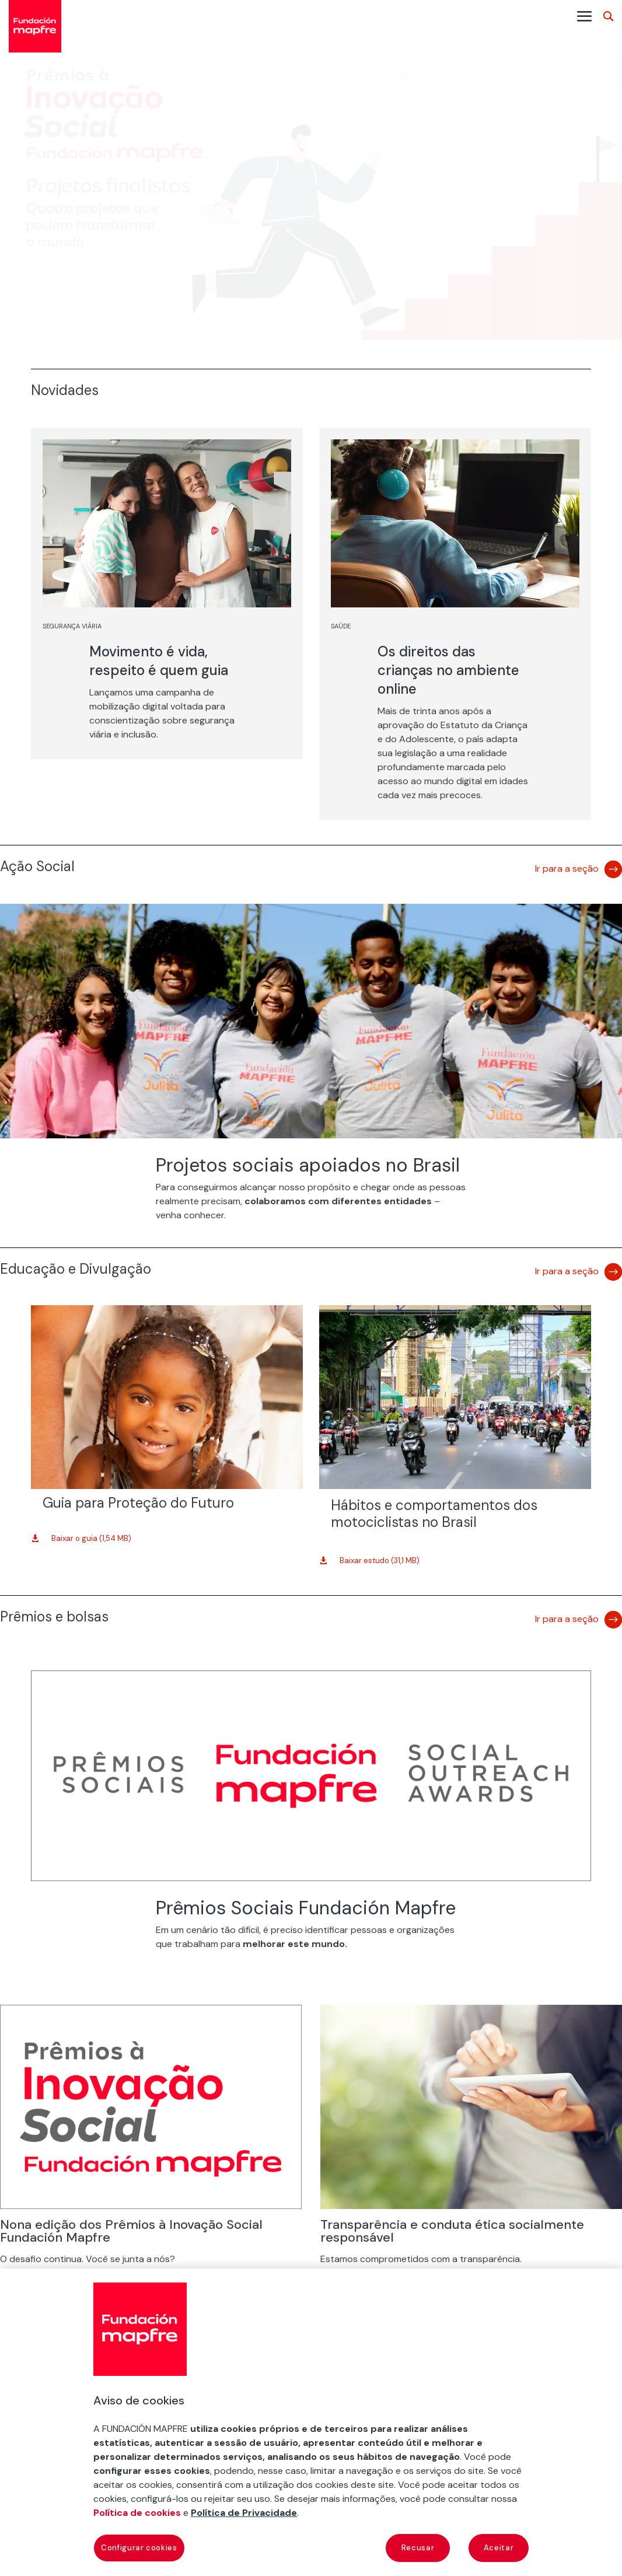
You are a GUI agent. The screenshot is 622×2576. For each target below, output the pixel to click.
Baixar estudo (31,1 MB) (380, 1560)
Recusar (418, 2548)
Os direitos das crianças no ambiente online (448, 670)
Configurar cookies (139, 2548)
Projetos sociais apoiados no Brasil (308, 1165)
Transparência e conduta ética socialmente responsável (452, 2231)
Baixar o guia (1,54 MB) (91, 1538)
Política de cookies (137, 2513)
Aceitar (499, 2548)
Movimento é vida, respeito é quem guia (158, 660)
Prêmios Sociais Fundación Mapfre (306, 1908)
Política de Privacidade (244, 2513)
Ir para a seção (567, 868)
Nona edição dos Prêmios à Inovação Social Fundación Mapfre (131, 2231)
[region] (311, 2422)
